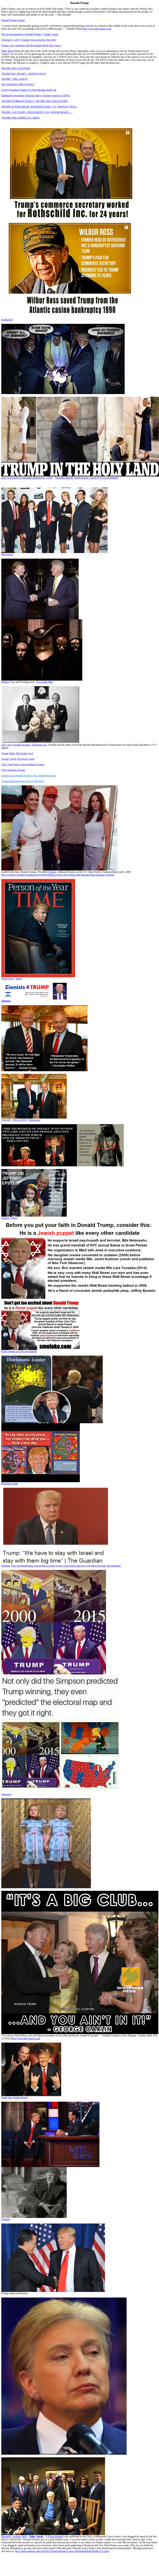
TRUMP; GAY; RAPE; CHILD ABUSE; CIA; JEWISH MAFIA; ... (36, 112)
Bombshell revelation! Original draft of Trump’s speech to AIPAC (35, 95)
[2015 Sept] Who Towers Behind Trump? (23, 764)
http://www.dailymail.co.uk (97, 28)
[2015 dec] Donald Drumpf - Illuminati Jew (24, 744)
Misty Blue (7, 51)
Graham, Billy (20, 2536)
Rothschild (7, 319)
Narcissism (7, 554)
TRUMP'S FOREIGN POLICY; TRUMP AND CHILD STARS (34, 101)
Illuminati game (9, 1483)
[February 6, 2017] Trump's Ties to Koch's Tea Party (28, 39)
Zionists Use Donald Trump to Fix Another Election (28, 775)
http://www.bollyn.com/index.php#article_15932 (26, 477)
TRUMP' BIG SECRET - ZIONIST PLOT (23, 73)
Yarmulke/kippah (64, 477)
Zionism (5, 1001)
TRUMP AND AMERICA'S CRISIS (20, 117)
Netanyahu (34, 1120)
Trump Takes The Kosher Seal (17, 753)
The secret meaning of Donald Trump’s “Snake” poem (29, 34)
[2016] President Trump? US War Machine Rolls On (28, 90)
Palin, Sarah (36, 2536)
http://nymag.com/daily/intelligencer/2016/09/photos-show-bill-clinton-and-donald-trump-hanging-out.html (57, 874)
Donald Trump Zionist (13, 20)
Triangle (5, 2219)
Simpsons (6, 1794)
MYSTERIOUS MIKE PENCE (17, 84)
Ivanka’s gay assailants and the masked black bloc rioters (31, 45)
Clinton (5, 682)
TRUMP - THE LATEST (14, 79)
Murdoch (6, 2536)
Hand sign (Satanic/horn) (14, 2097)
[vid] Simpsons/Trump (13, 770)
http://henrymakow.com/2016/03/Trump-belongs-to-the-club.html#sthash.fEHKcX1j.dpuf (62, 2551)
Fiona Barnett (55, 2536)
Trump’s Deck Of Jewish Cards (17, 759)
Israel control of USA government (96, 477)
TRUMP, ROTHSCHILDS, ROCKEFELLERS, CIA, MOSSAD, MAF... (39, 106)
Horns (19, 978)
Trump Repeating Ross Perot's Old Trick (22, 781)
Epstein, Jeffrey (9, 1218)
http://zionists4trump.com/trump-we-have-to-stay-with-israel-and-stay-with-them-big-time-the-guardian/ (66, 1565)
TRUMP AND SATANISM (15, 68)
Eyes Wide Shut (44, 682)
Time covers (7, 978)
